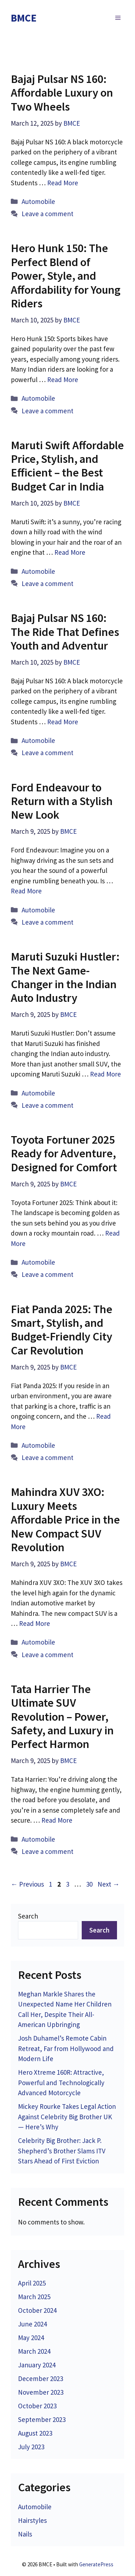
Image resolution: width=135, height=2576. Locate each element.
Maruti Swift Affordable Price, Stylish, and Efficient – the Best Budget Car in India (67, 466)
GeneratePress (96, 2564)
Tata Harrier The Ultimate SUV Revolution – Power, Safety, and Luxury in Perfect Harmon (62, 1717)
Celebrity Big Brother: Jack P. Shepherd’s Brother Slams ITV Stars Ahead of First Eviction (61, 2150)
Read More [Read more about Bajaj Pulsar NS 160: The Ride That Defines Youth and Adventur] (62, 721)
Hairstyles (32, 2520)
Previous (27, 1884)
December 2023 (40, 2378)
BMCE (24, 17)
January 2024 (36, 2365)
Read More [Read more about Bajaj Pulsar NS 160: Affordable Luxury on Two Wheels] (62, 182)
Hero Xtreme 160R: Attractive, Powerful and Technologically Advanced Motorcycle (61, 2082)
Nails (25, 2534)
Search (28, 1916)
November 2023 (40, 2392)
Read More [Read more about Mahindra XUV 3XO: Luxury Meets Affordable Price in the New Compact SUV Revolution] (34, 1623)
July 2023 (31, 2446)
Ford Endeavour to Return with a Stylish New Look (62, 801)
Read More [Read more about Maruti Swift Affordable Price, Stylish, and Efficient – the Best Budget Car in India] (69, 552)
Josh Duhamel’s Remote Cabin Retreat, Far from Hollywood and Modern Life (66, 2048)
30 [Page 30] (90, 1884)
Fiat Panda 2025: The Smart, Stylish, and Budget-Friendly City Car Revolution (61, 1330)
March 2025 (34, 2296)
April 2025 (32, 2283)
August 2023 (35, 2433)
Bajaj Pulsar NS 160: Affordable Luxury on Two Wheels (62, 93)
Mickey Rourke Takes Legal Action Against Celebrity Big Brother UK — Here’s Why (67, 2116)
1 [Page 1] (51, 1884)
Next (109, 1884)
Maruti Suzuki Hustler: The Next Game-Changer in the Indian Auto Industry (65, 977)
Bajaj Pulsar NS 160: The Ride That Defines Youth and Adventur (65, 632)
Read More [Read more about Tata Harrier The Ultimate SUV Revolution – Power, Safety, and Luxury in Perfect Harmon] (56, 1820)
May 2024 (31, 2337)
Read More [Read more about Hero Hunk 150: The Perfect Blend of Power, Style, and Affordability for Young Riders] (62, 379)
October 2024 (37, 2310)
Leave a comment (47, 213)
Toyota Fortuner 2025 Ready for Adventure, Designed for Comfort (64, 1154)
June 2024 (32, 2324)
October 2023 (37, 2405)
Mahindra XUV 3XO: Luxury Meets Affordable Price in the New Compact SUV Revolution (65, 1519)
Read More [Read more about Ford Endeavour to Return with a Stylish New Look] (26, 891)
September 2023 (42, 2419)
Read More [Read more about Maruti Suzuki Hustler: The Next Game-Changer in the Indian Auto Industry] (105, 1074)
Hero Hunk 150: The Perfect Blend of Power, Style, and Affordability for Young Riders (66, 276)
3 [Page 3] (68, 1884)
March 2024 (34, 2351)
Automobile (38, 201)
